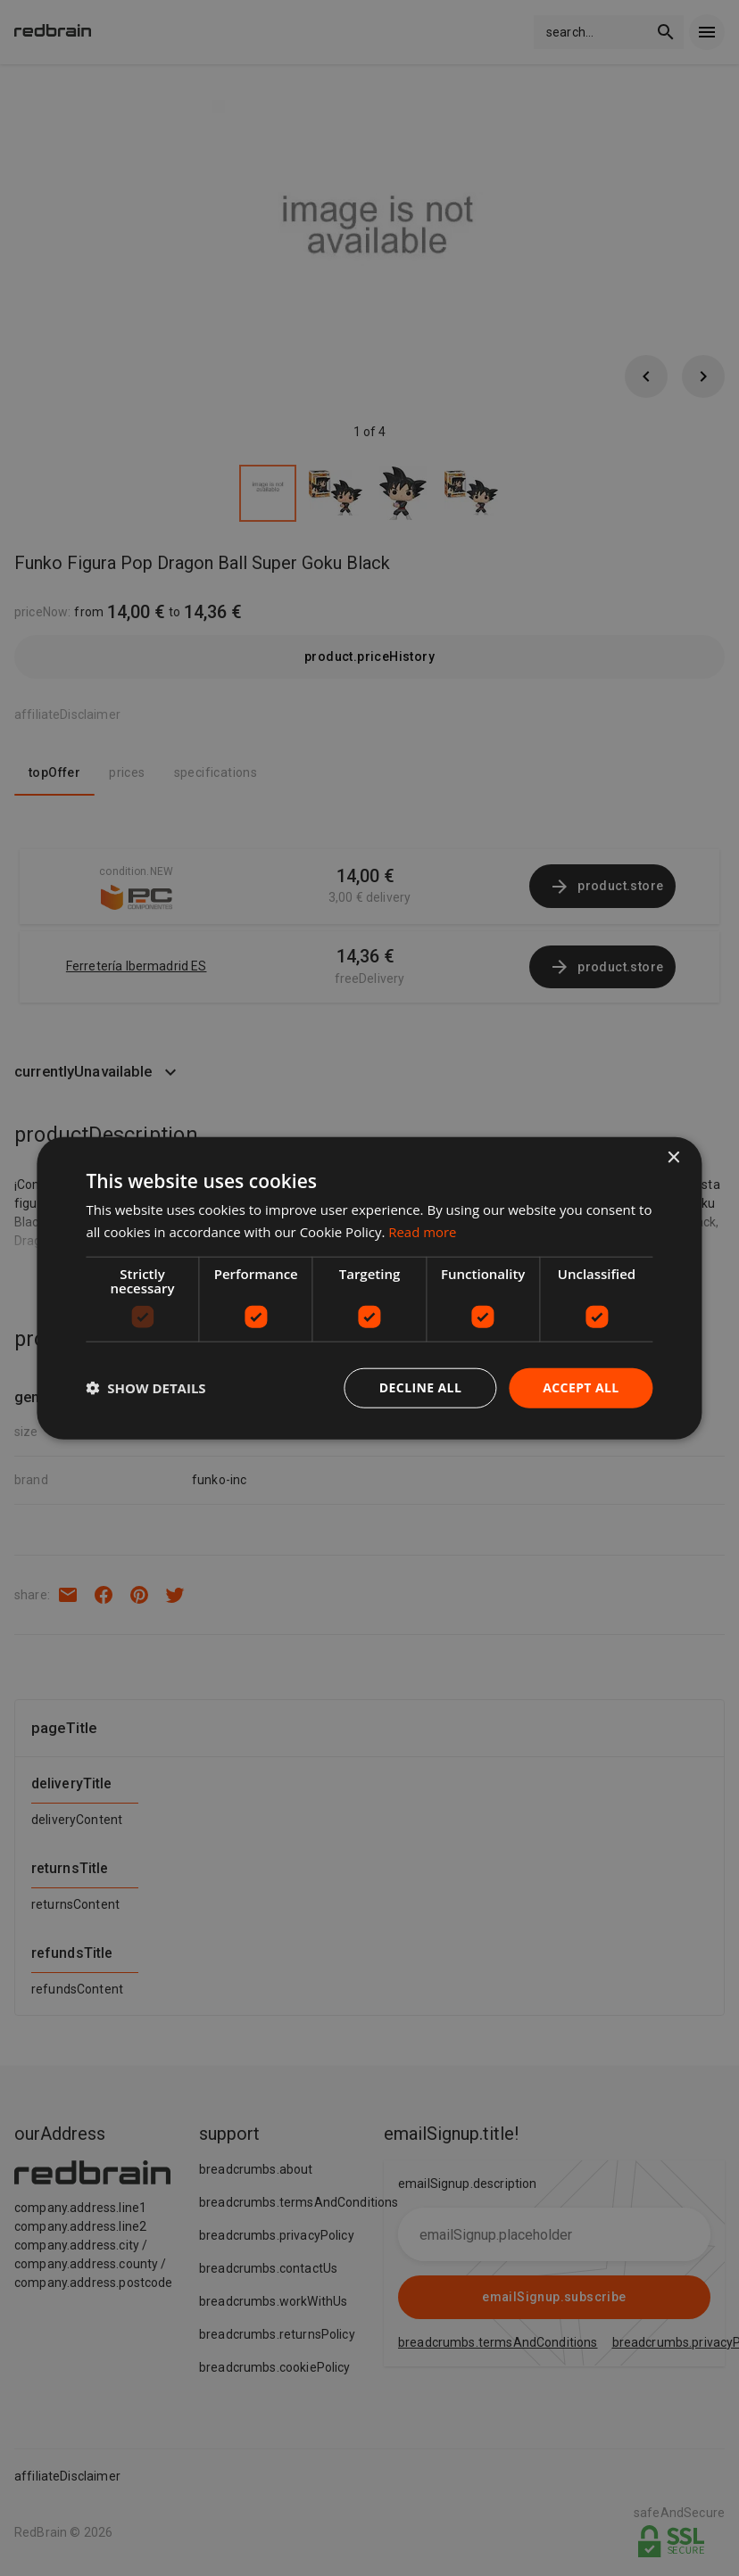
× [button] (673, 1158)
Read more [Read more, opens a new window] (422, 1232)
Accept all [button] (581, 1387)
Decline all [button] (420, 1387)
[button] (145, 1388)
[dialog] (369, 1288)
